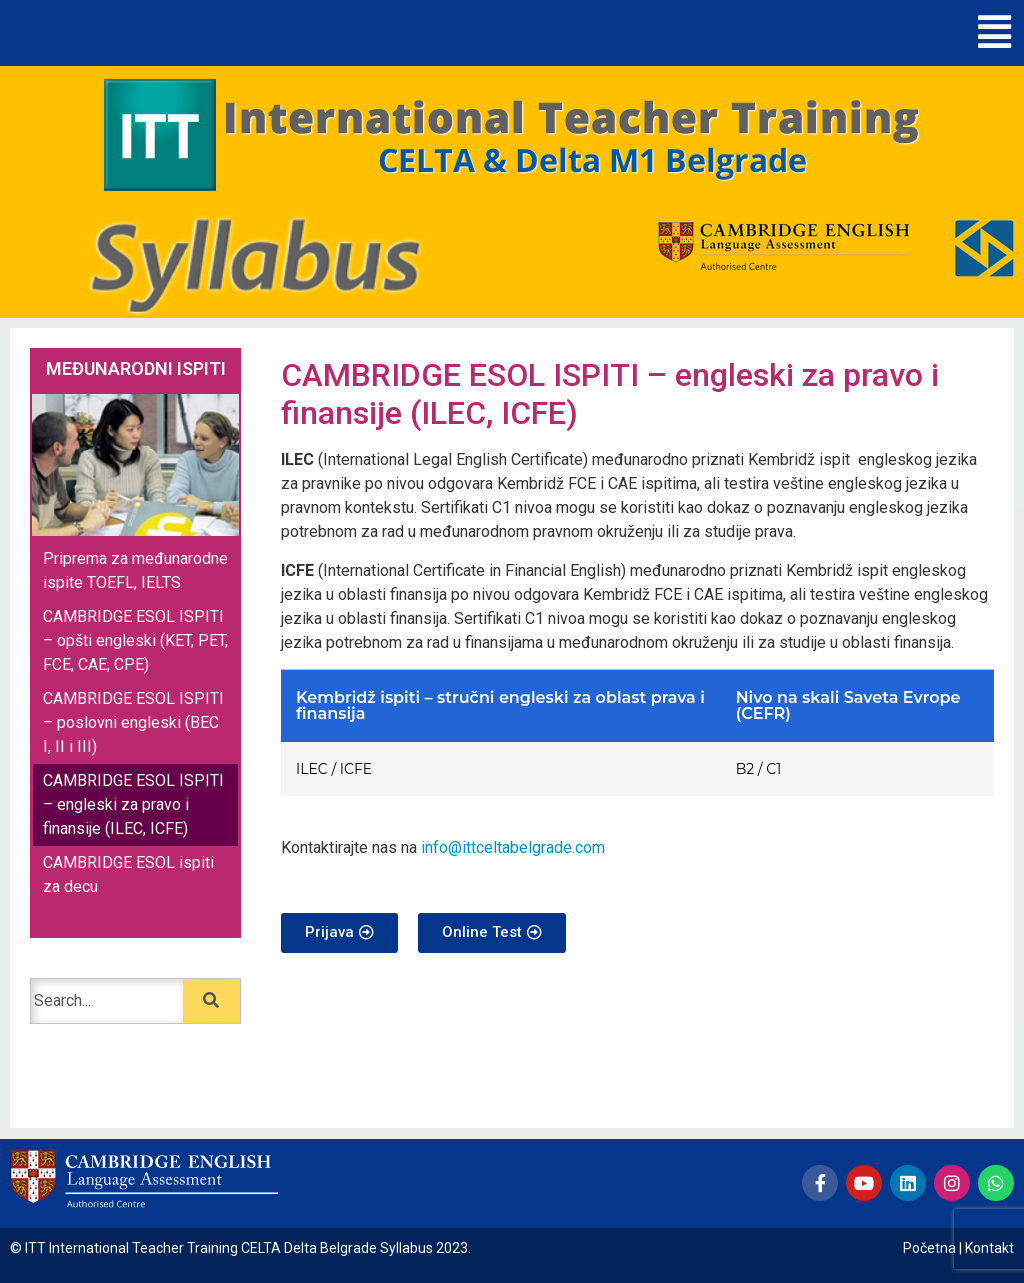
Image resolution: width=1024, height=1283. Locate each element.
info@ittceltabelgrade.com (513, 847)
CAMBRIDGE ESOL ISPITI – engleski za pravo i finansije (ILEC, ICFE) (133, 804)
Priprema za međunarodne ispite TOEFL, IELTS (135, 570)
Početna (929, 1248)
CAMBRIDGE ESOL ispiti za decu (128, 874)
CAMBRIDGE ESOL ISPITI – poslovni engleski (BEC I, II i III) (133, 722)
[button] (994, 33)
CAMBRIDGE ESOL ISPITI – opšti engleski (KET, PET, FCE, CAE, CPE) (135, 640)
